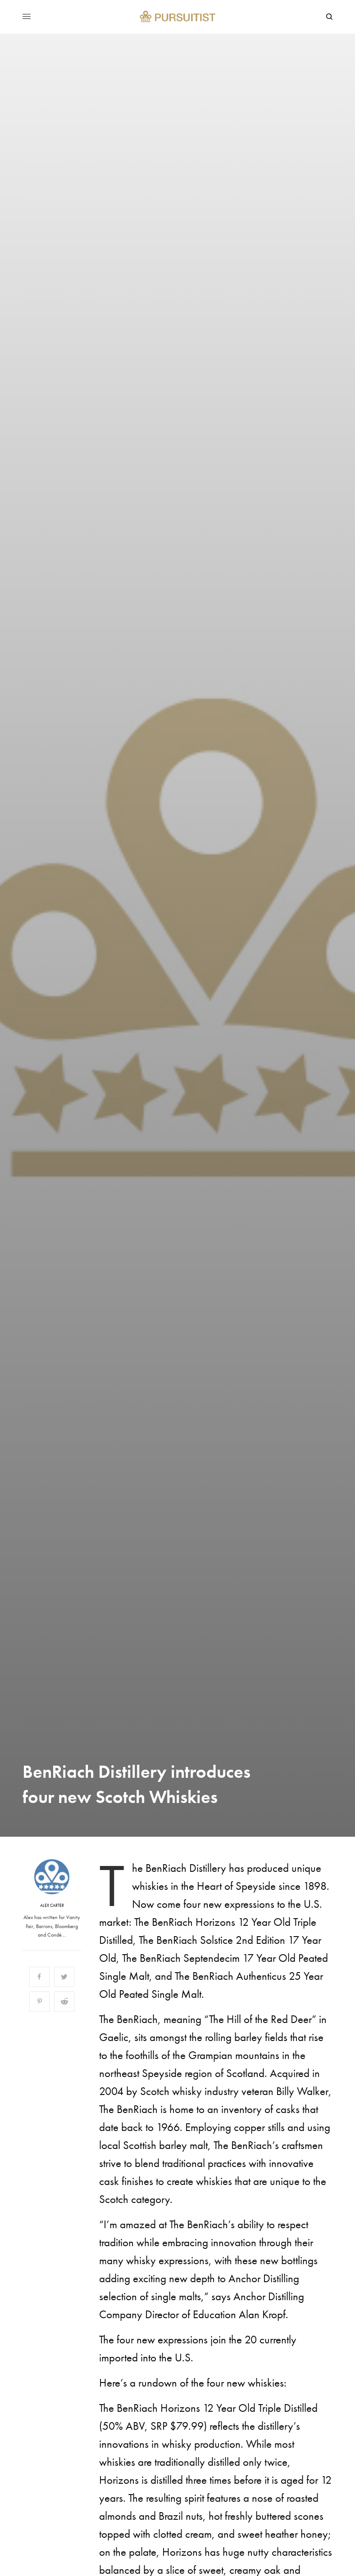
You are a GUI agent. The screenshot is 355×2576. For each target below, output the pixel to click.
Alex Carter (52, 1905)
